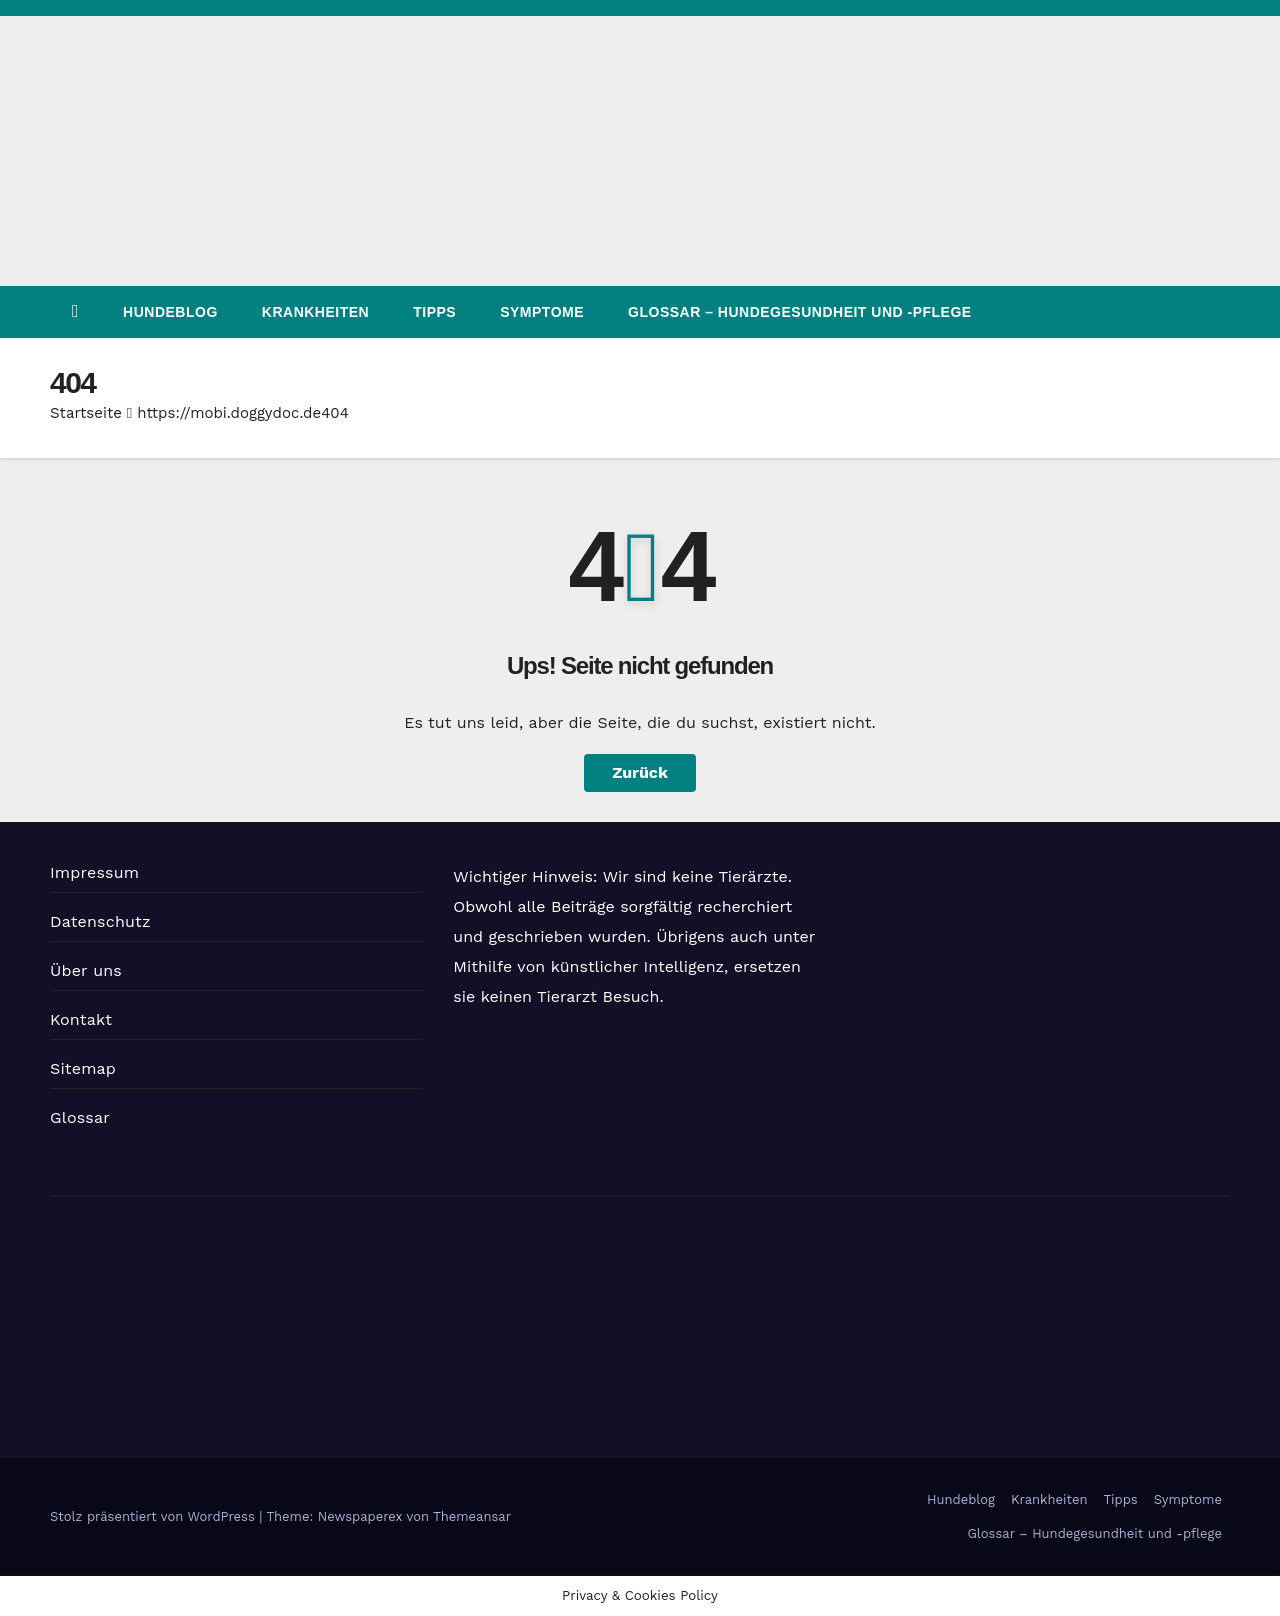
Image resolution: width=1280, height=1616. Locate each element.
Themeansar (472, 1516)
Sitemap (83, 1068)
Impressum (94, 872)
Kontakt (81, 1019)
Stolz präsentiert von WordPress (154, 1516)
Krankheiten (315, 312)
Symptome (542, 312)
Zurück (640, 772)
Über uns (86, 970)
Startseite (86, 413)
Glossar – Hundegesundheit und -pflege (800, 312)
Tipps (434, 312)
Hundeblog (170, 312)
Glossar (80, 1117)
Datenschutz (100, 921)
